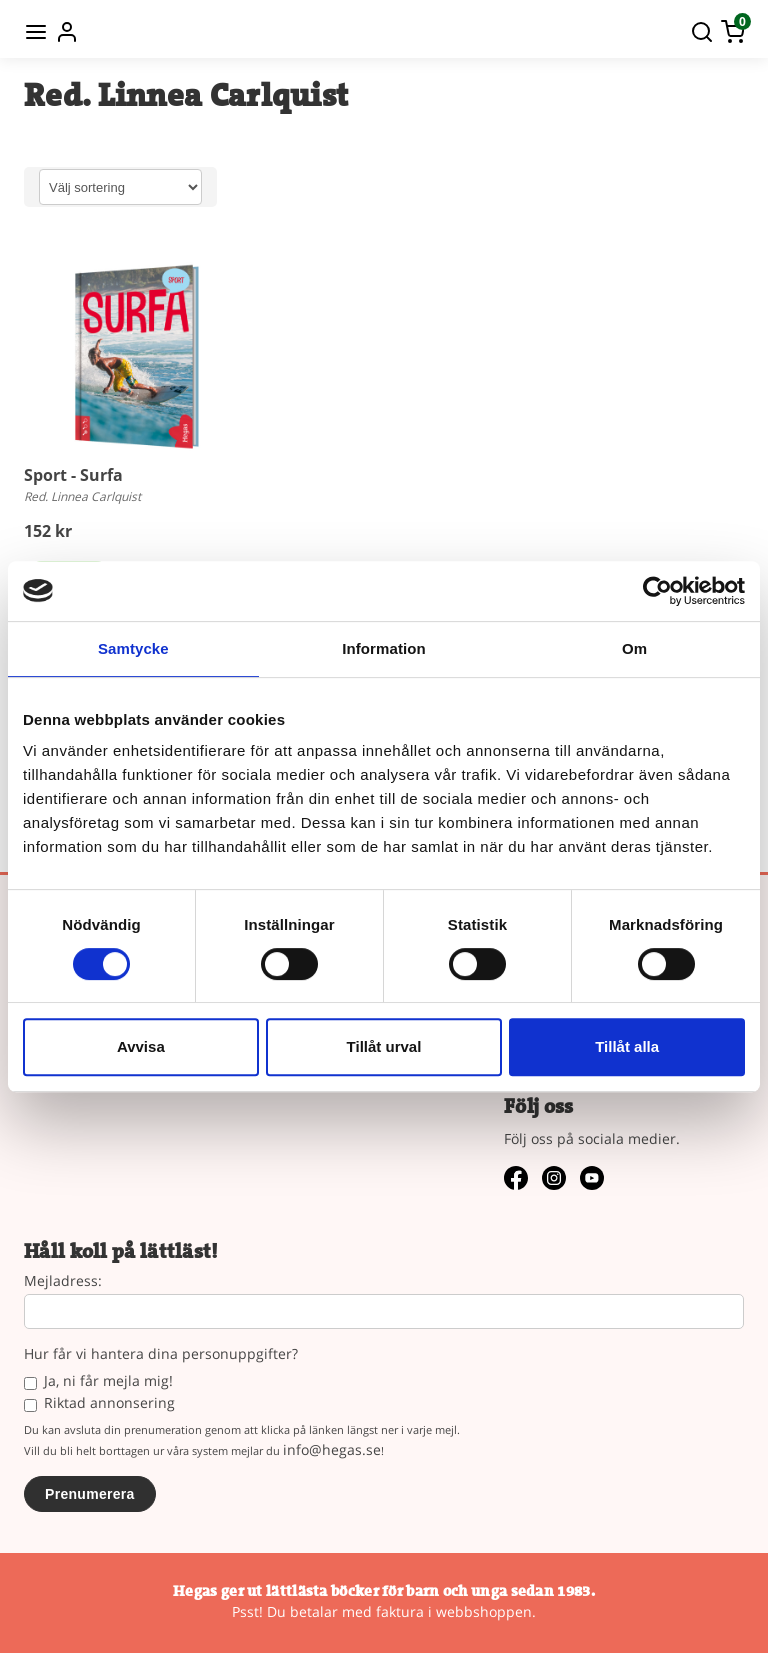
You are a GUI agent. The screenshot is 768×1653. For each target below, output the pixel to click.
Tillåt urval (384, 1046)
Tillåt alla (627, 1046)
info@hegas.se (332, 1449)
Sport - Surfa (73, 475)
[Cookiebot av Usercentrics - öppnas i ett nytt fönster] (657, 591)
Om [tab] (634, 648)
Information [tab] (384, 648)
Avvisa (141, 1046)
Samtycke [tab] (133, 648)
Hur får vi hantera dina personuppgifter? (161, 1354)
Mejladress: (63, 1281)
